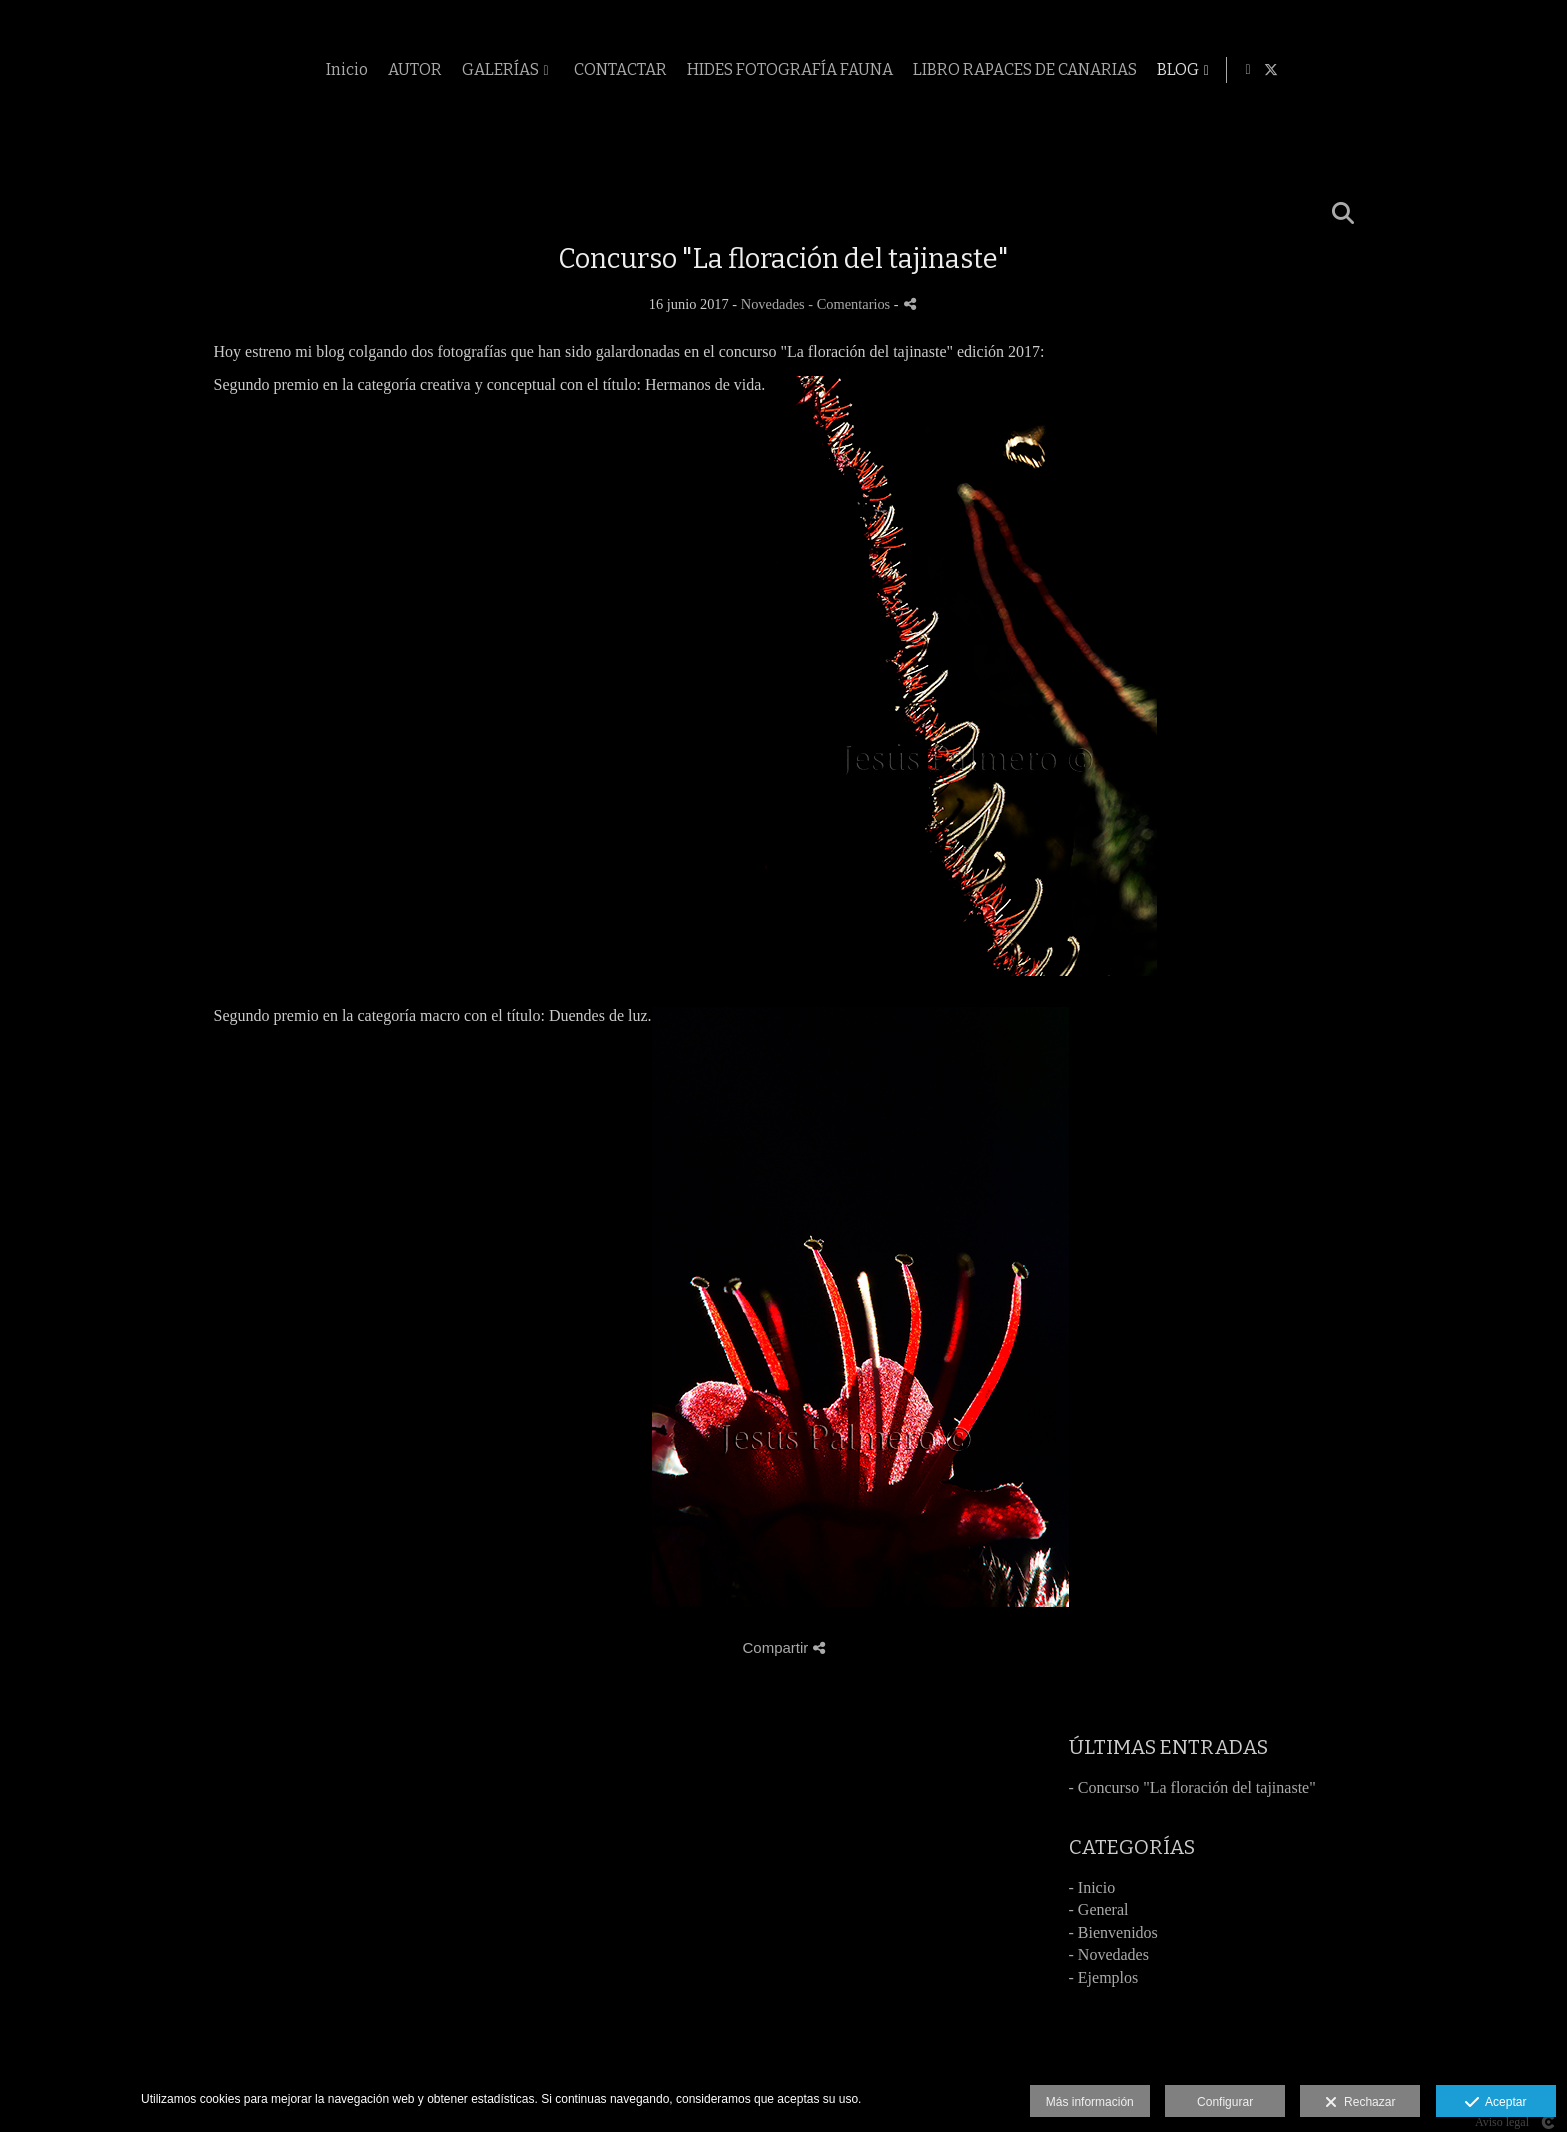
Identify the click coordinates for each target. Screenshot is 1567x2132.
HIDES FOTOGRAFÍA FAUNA (1053, 70)
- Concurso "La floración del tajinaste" (1192, 1787)
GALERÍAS (763, 70)
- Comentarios (851, 304)
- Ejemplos (1104, 1977)
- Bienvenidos (1113, 1932)
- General (1099, 1909)
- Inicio (1092, 1887)
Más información (1090, 2102)
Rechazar (1360, 2103)
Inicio (610, 70)
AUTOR (678, 70)
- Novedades (1109, 1954)
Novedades (773, 304)
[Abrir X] (1538, 70)
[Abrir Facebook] (1515, 70)
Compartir (783, 1647)
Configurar (1225, 2102)
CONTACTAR (883, 70)
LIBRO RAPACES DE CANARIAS (1288, 70)
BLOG (1441, 70)
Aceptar (1495, 2103)
